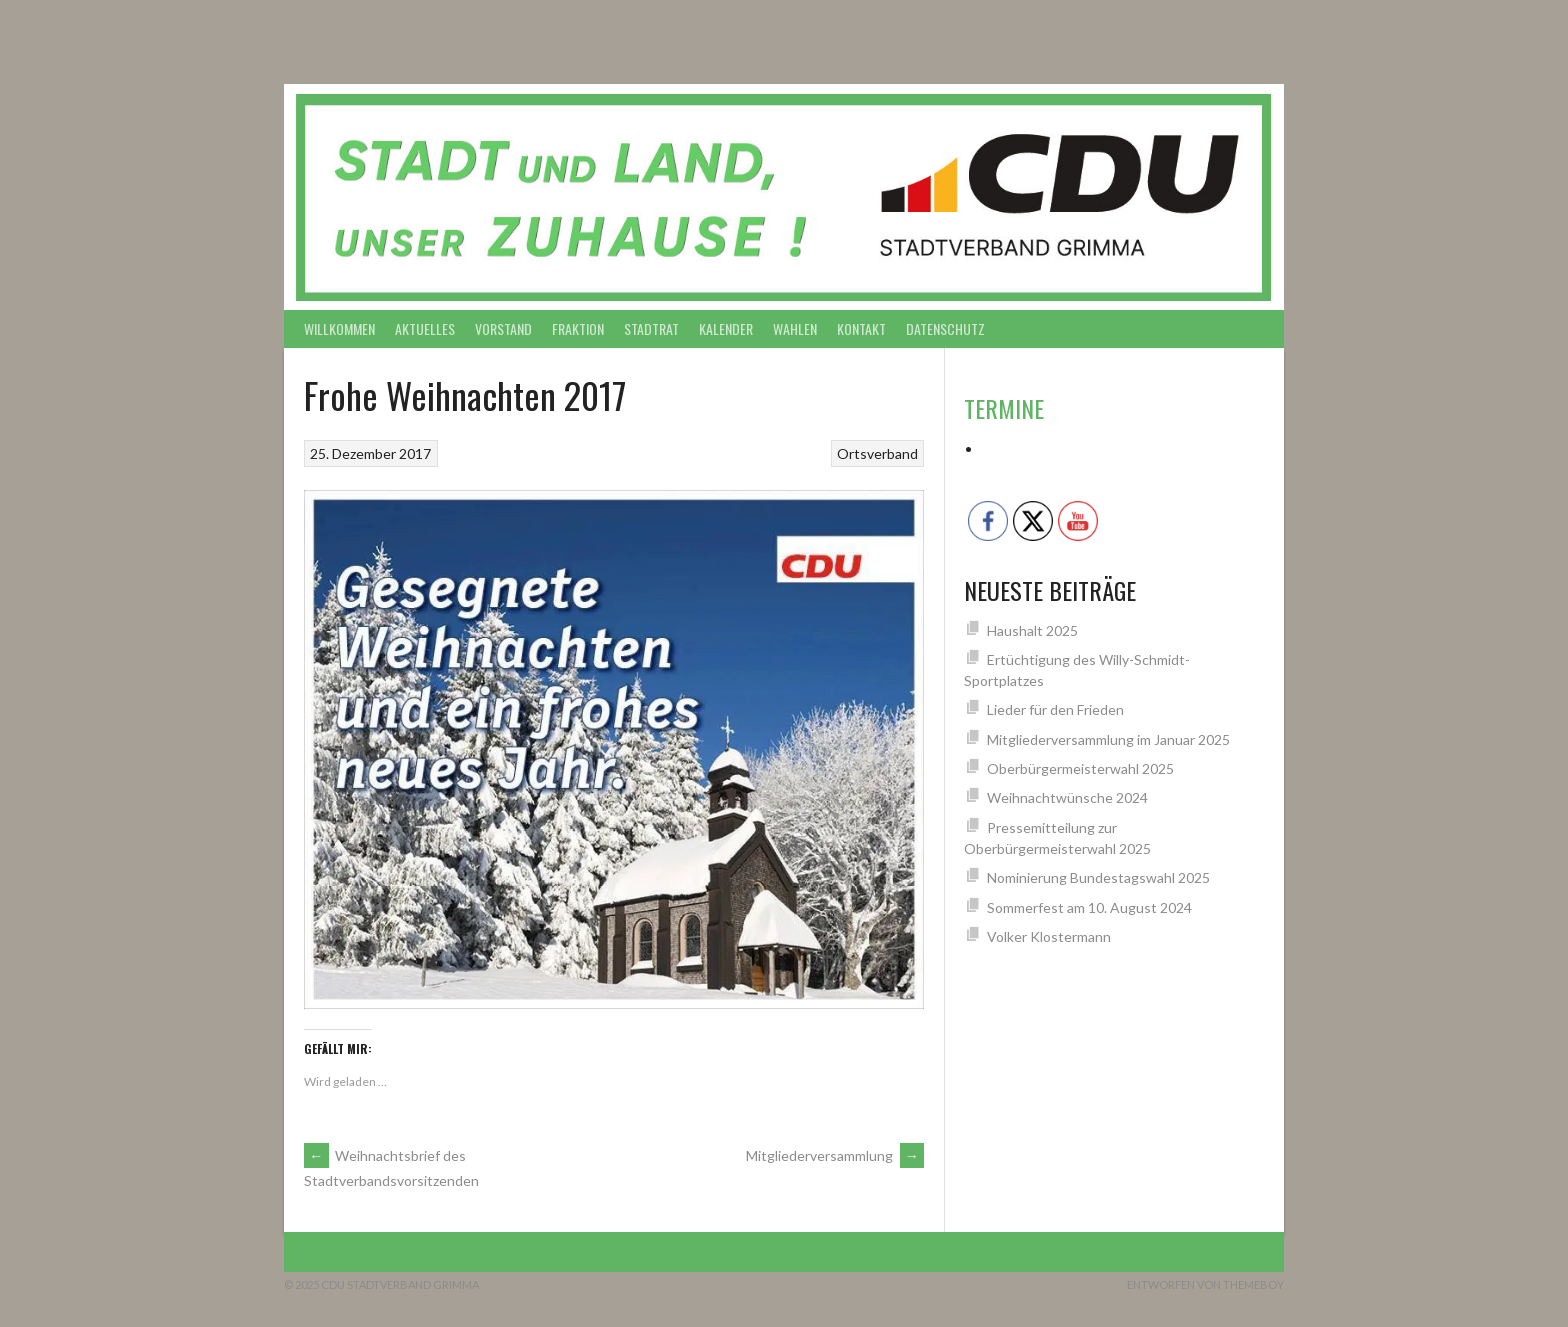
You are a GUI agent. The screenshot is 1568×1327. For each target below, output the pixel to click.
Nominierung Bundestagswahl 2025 (1098, 877)
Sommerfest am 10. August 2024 (1089, 907)
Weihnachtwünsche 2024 (1067, 797)
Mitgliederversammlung (835, 1155)
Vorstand (503, 328)
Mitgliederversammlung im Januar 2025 (1108, 739)
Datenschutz (945, 328)
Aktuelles (425, 328)
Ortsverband (877, 453)
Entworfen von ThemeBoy (1205, 1284)
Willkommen (339, 328)
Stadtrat (651, 328)
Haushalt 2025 (1032, 630)
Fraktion (578, 328)
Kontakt (861, 328)
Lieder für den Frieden (1055, 709)
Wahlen (795, 328)
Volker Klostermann (1049, 936)
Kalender (726, 328)
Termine (1004, 408)
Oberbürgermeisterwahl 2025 (1080, 768)
